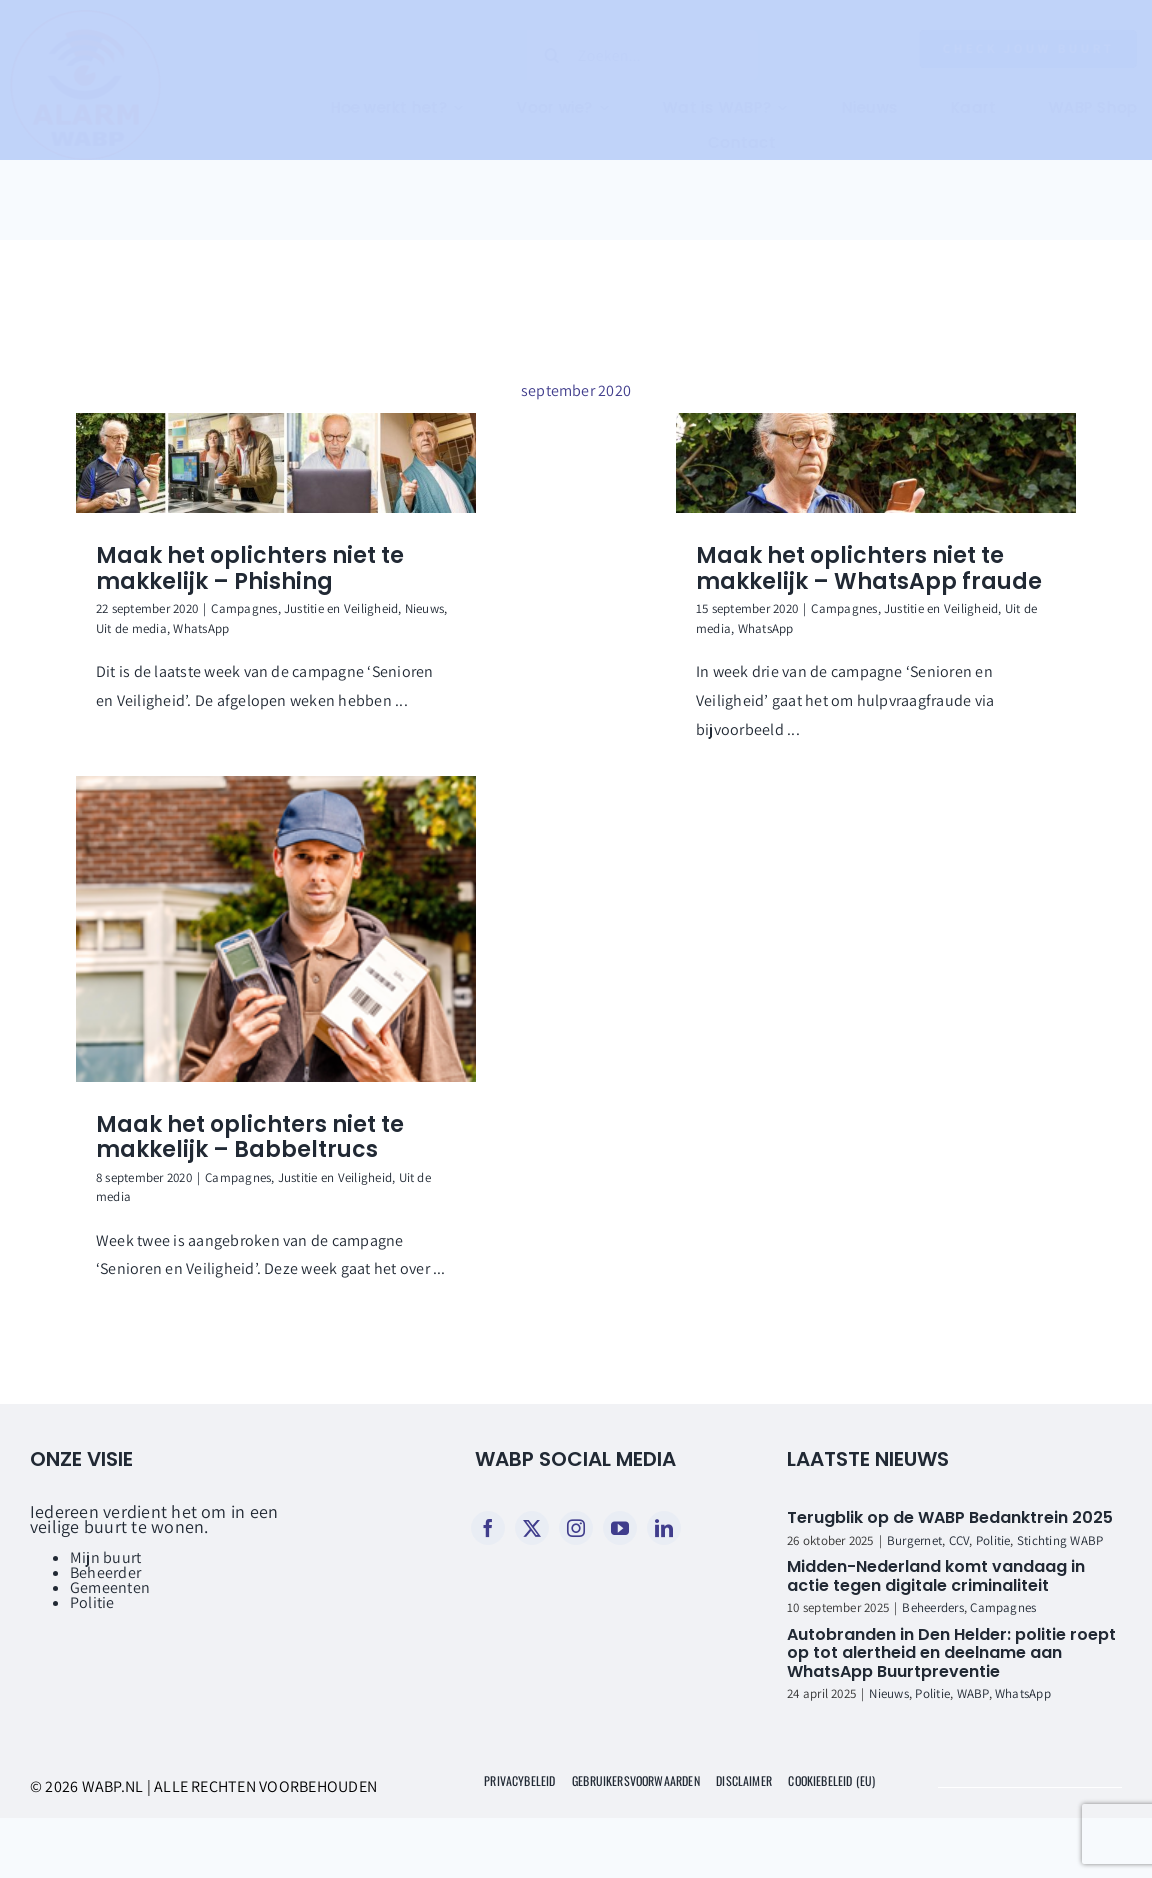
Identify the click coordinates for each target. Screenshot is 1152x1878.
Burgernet (914, 1540)
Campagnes (244, 608)
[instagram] (576, 1528)
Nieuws (424, 608)
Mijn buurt (105, 1557)
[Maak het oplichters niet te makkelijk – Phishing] (276, 463)
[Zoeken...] (627, 55)
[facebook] (488, 1528)
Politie (92, 1602)
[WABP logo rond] (101, 17)
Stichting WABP (1060, 1540)
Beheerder (105, 1572)
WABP (973, 1693)
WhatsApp (201, 628)
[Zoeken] (536, 55)
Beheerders (932, 1607)
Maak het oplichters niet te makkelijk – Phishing (250, 568)
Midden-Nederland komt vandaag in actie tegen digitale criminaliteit (936, 1576)
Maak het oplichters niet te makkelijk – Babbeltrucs (250, 1137)
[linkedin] (664, 1528)
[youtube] (620, 1528)
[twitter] (532, 1528)
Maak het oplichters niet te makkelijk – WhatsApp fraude (869, 568)
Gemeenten (110, 1587)
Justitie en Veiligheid (341, 608)
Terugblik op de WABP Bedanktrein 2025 (950, 1517)
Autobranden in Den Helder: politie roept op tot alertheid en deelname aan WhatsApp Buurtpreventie (951, 1653)
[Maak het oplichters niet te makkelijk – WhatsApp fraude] (876, 463)
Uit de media (131, 628)
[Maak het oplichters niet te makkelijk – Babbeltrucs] (276, 929)
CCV (959, 1540)
